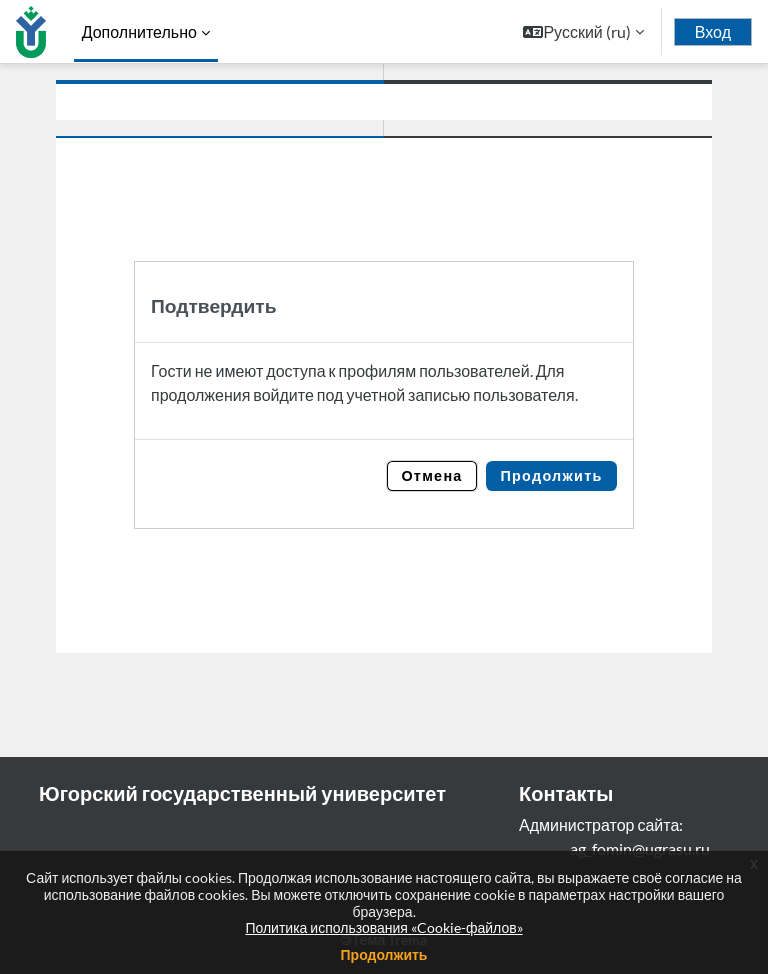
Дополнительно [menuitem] (139, 31)
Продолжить (551, 475)
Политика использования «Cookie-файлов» (383, 927)
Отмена (431, 475)
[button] (583, 31)
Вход (713, 32)
